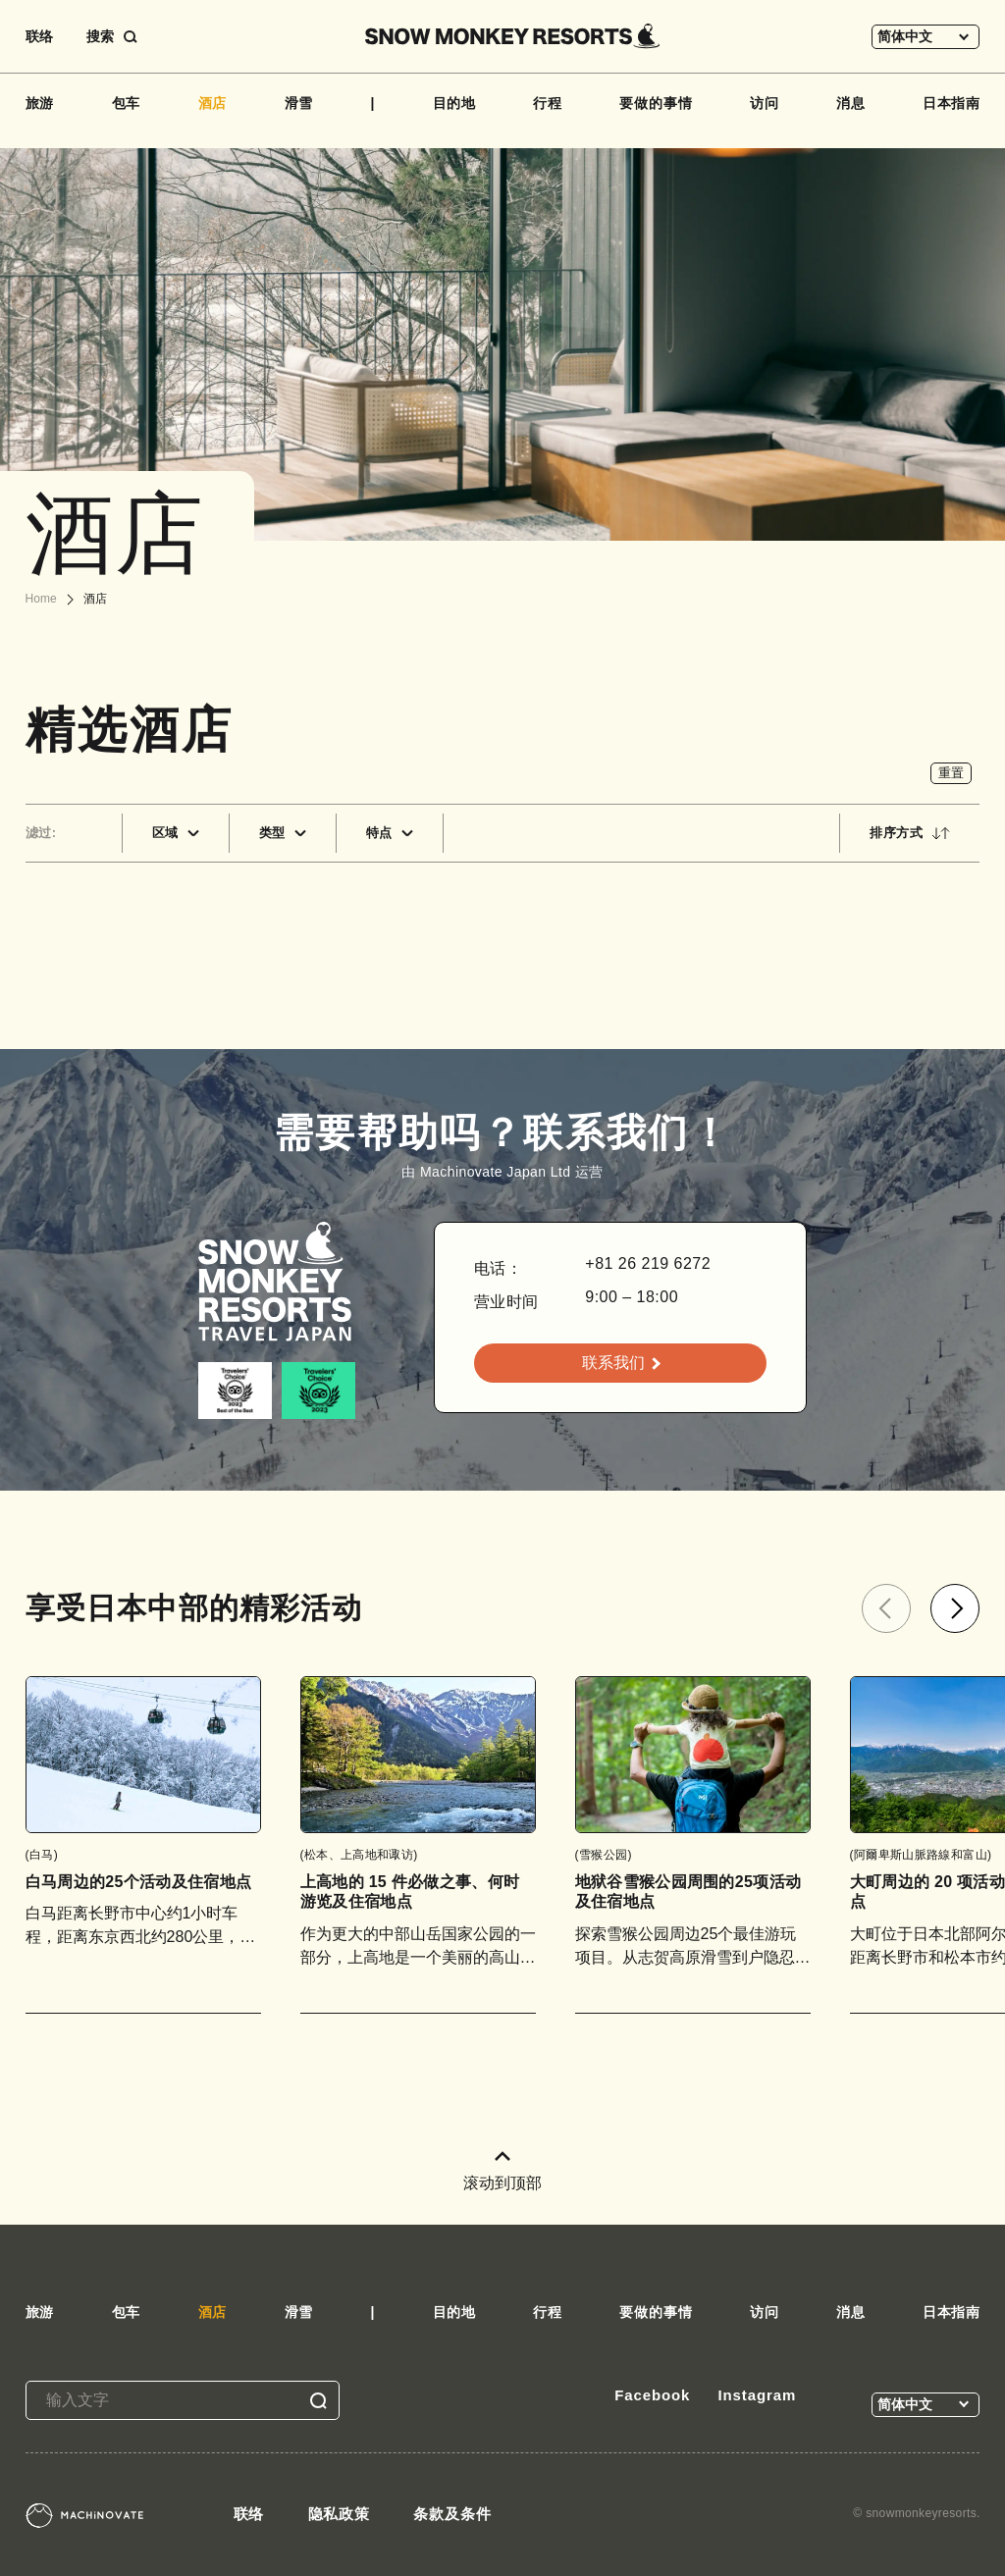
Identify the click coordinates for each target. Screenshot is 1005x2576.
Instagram (756, 2395)
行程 (547, 103)
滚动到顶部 (502, 2171)
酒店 (213, 103)
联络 (39, 36)
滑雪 (299, 103)
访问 (764, 103)
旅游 (40, 103)
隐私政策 (339, 2513)
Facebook (652, 2395)
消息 (851, 103)
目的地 (455, 103)
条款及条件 (452, 2513)
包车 (126, 103)
